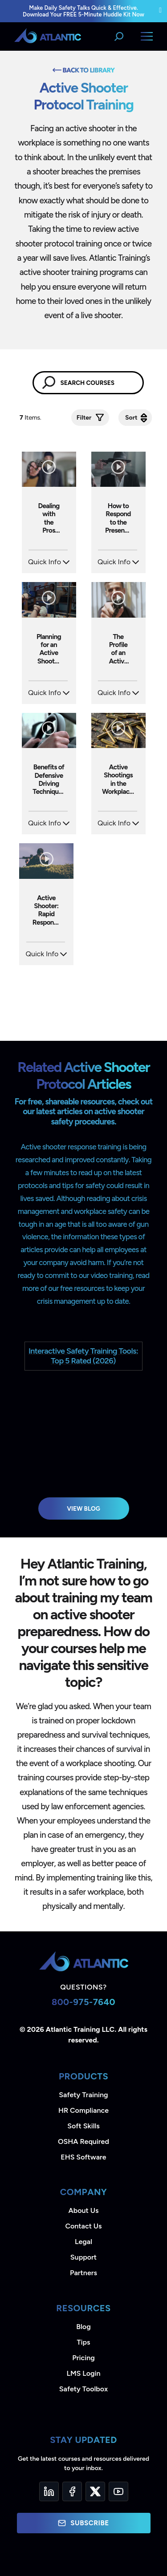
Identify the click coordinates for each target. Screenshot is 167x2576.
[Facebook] (72, 2491)
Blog (83, 2326)
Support (83, 2257)
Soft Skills (83, 2126)
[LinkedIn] (49, 2491)
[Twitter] (95, 2491)
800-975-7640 (83, 2002)
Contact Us (83, 2226)
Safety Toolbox (83, 2389)
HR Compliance (83, 2110)
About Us (84, 2210)
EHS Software (83, 2157)
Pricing (83, 2358)
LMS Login (83, 2373)
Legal (83, 2241)
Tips (83, 2342)
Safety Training (83, 2095)
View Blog (83, 1508)
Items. (31, 417)
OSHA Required (83, 2141)
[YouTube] (118, 2491)
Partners (83, 2273)
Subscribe (83, 2523)
